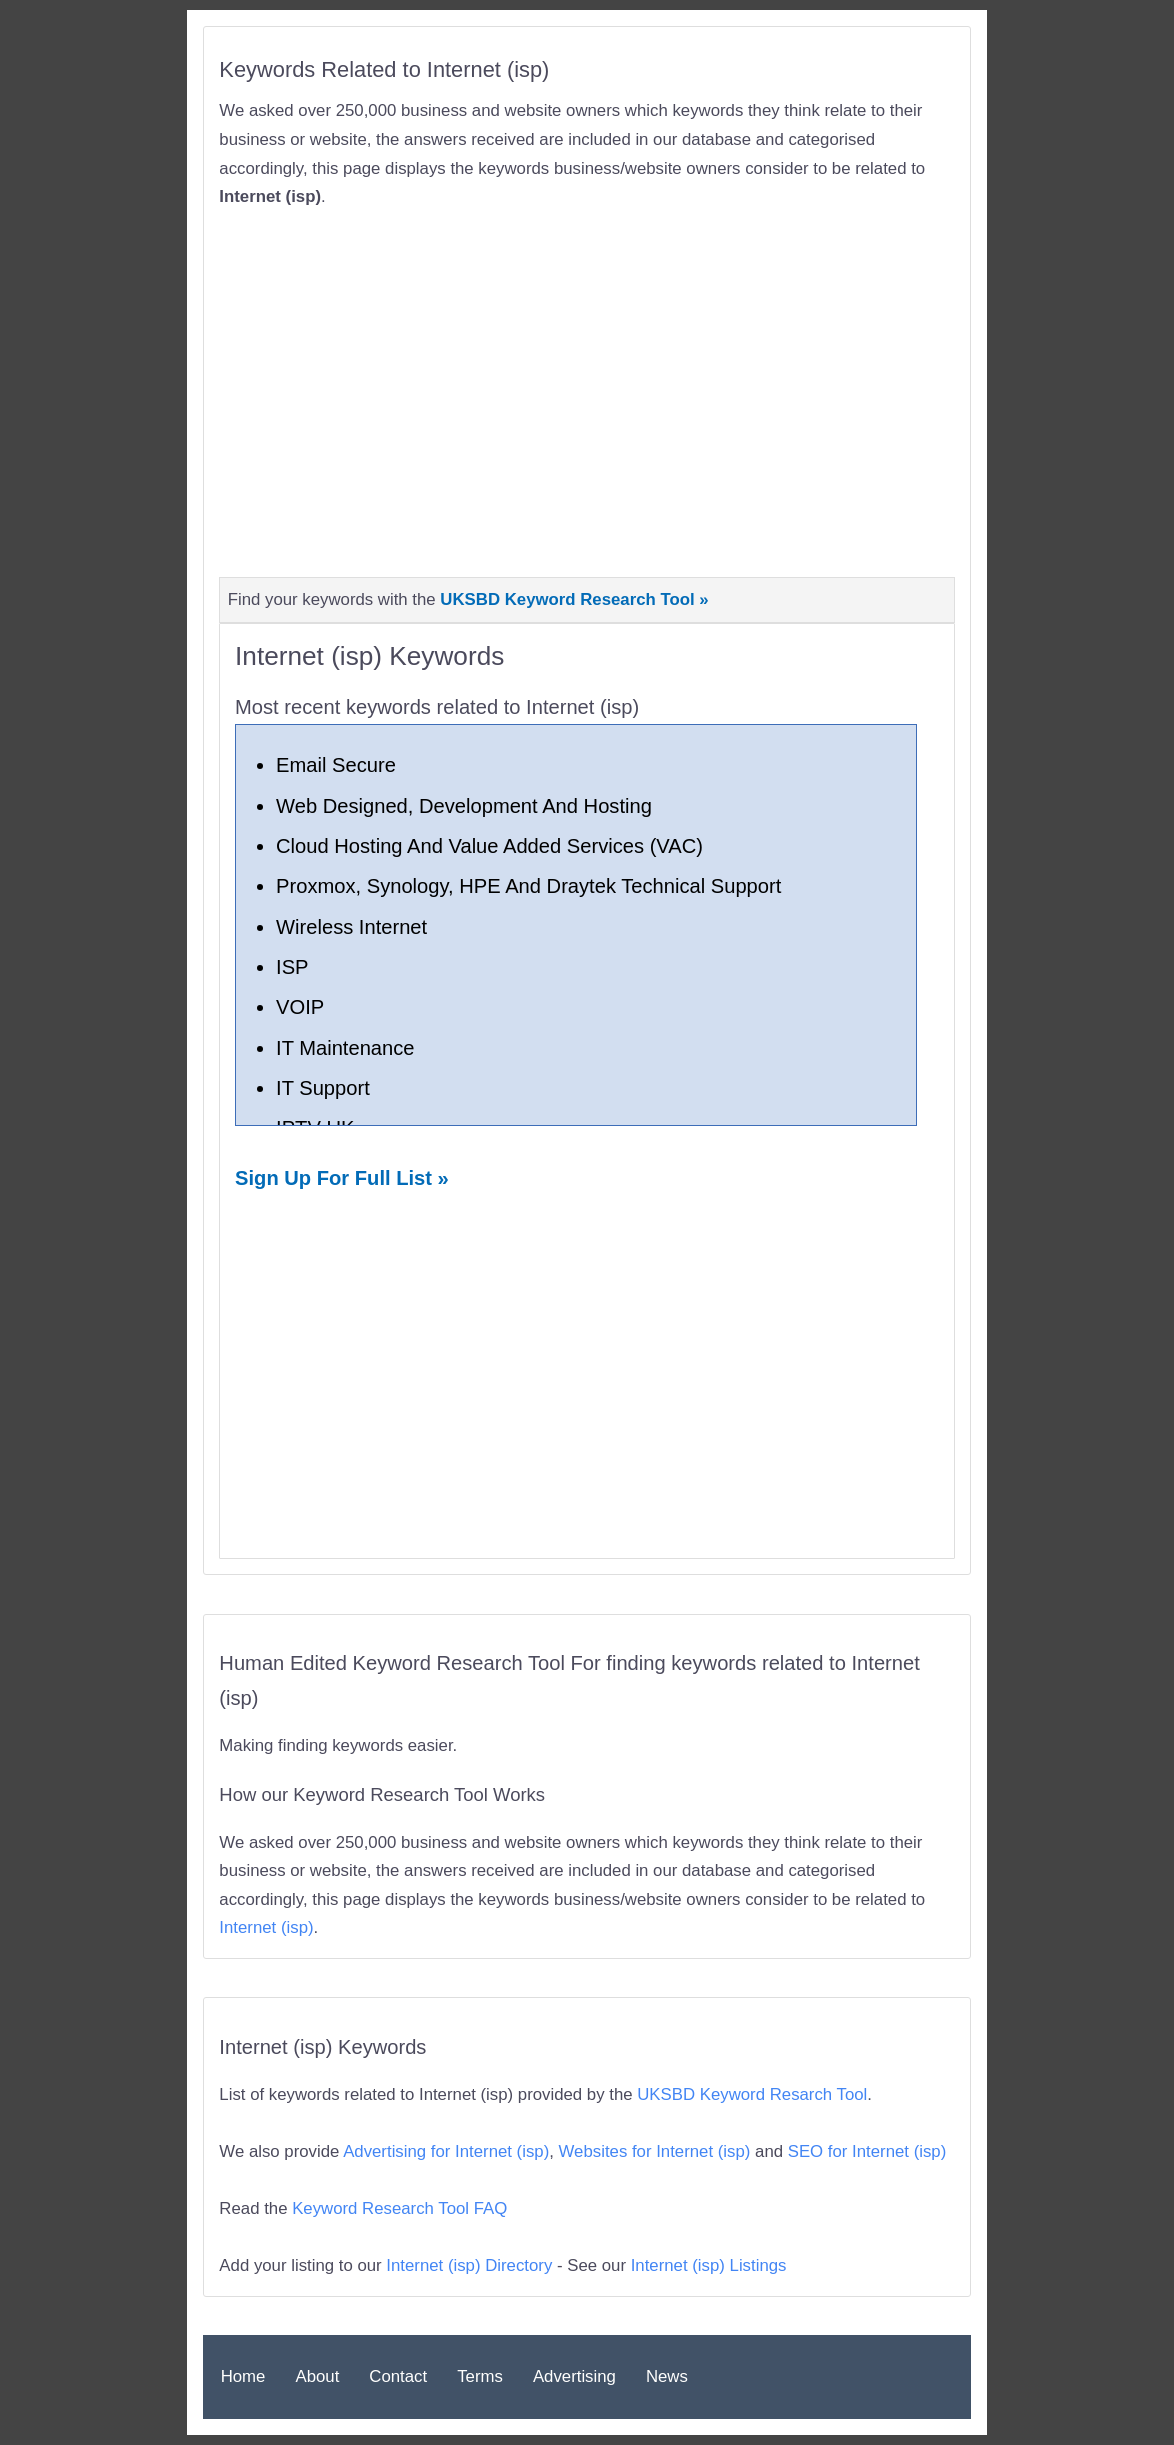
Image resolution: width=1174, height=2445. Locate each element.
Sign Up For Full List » (342, 1178)
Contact (398, 2376)
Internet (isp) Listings (709, 2265)
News (667, 2376)
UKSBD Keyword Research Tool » (574, 599)
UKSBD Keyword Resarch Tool (752, 2094)
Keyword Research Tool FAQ (399, 2208)
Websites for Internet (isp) (655, 2151)
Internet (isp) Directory (469, 2265)
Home (243, 2376)
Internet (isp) (266, 1927)
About (317, 2376)
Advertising (574, 2376)
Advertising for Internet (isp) (446, 2151)
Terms (480, 2376)
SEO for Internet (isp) (867, 2151)
